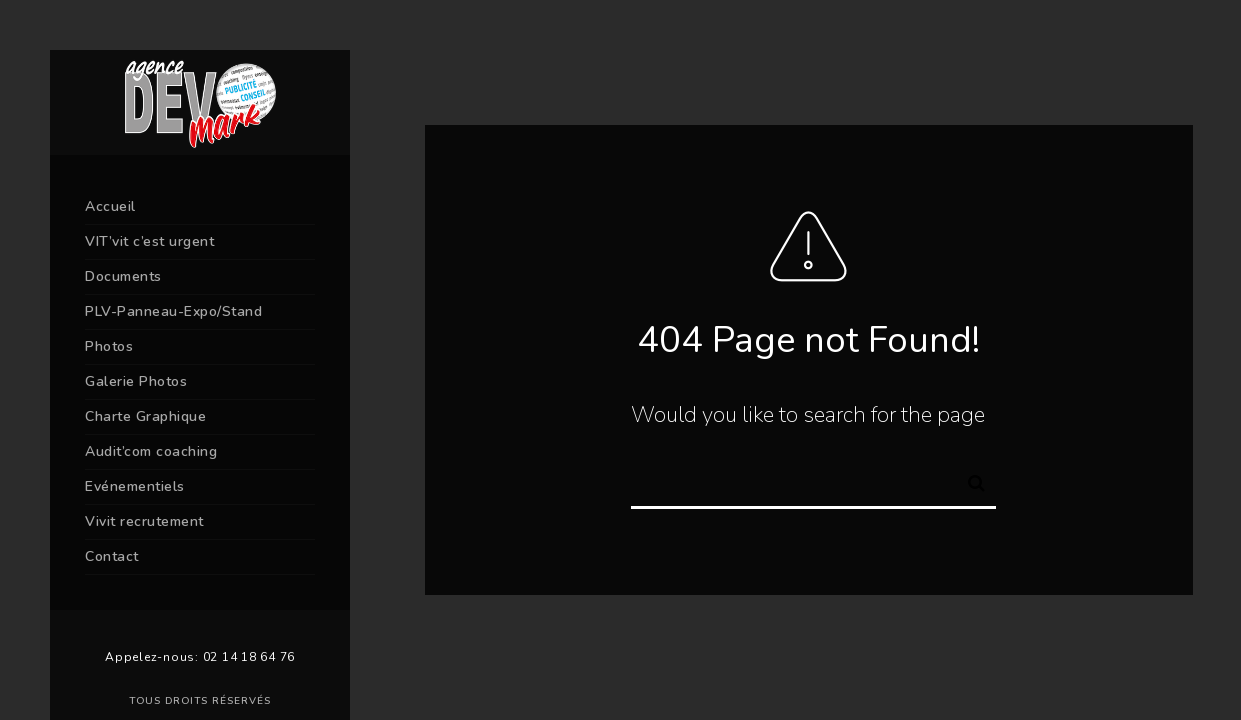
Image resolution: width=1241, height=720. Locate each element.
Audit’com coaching (151, 451)
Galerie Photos (136, 381)
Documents (123, 276)
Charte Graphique (145, 416)
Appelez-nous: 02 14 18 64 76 (200, 657)
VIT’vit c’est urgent (149, 241)
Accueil (110, 206)
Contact (112, 556)
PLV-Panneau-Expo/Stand (173, 311)
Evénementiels (135, 486)
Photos (109, 346)
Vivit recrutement (144, 521)
